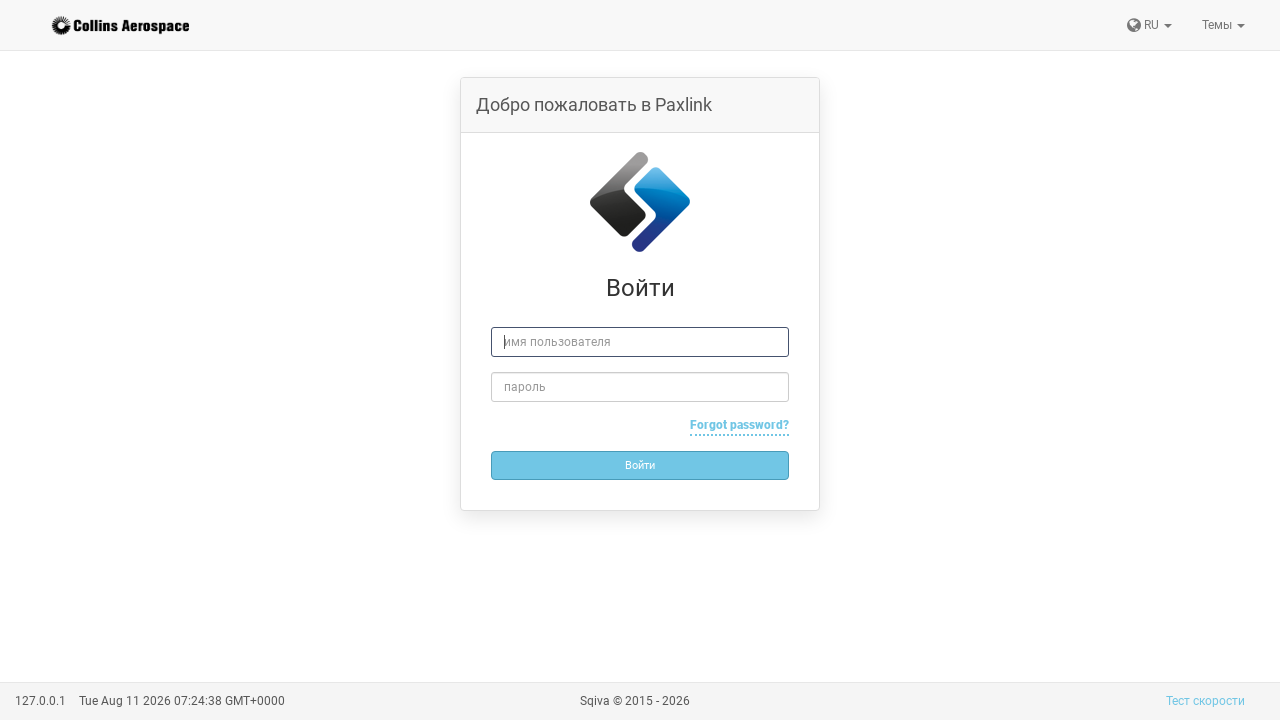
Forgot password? (739, 425)
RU (1149, 25)
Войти (640, 465)
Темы (1223, 25)
